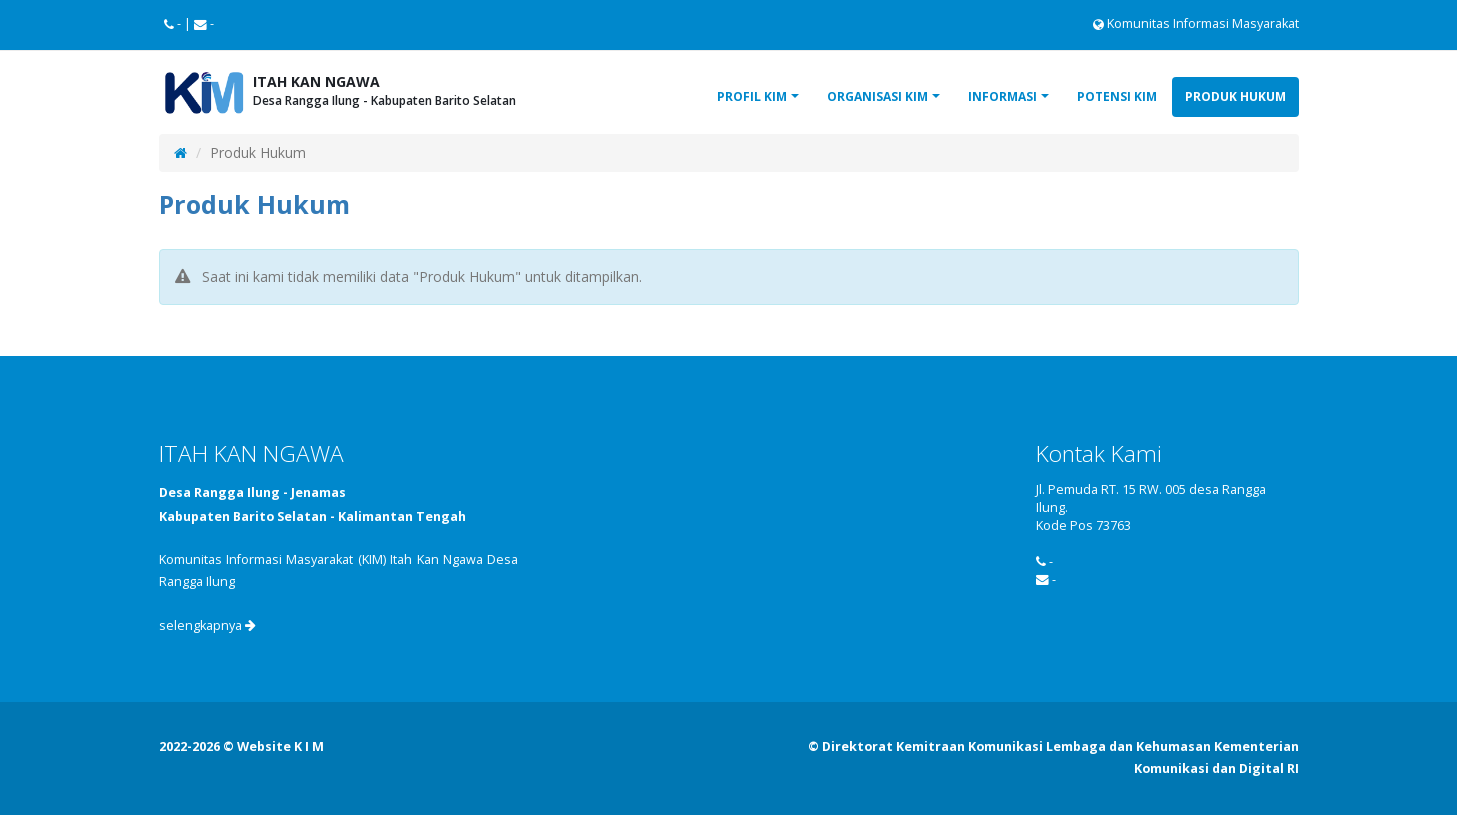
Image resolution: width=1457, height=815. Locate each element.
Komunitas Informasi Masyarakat (1196, 23)
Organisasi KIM (877, 96)
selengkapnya (207, 625)
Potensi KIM (1117, 96)
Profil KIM (752, 96)
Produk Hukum (1235, 96)
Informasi (1002, 96)
